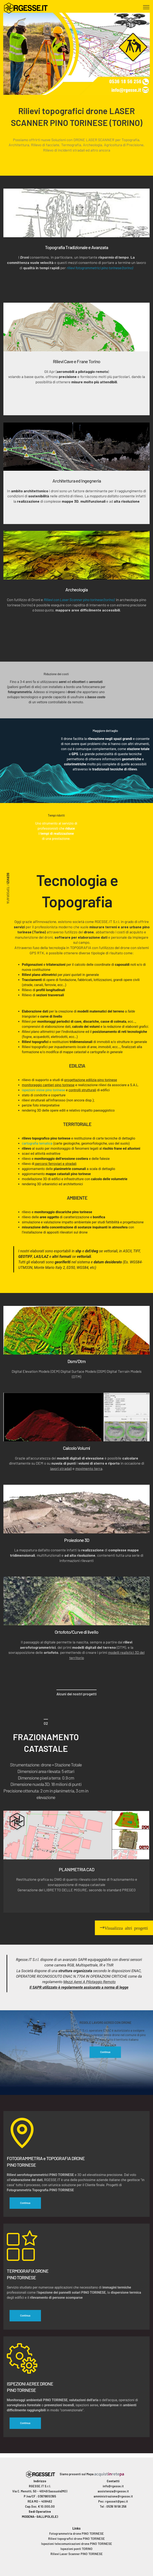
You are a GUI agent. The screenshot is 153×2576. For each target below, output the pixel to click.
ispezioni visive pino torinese (43, 1090)
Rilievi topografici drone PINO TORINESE (76, 2538)
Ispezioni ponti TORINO (76, 2549)
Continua (25, 2203)
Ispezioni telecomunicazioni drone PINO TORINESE (76, 2544)
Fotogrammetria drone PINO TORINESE (76, 2533)
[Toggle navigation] (146, 7)
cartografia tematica (37, 1143)
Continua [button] (105, 2051)
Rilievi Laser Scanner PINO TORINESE (77, 2554)
